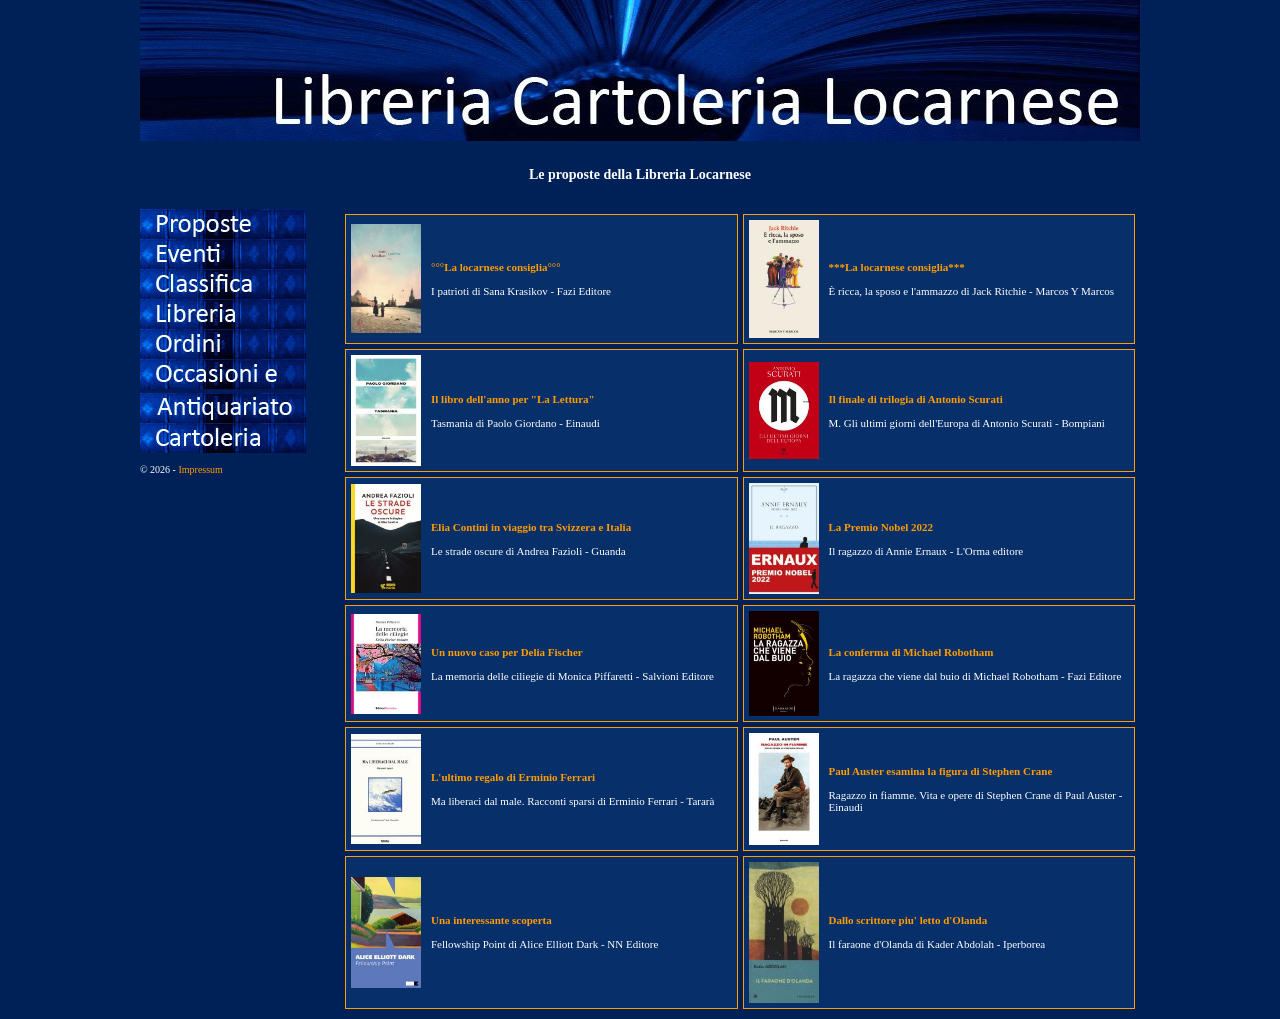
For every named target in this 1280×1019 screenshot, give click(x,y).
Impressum (200, 469)
